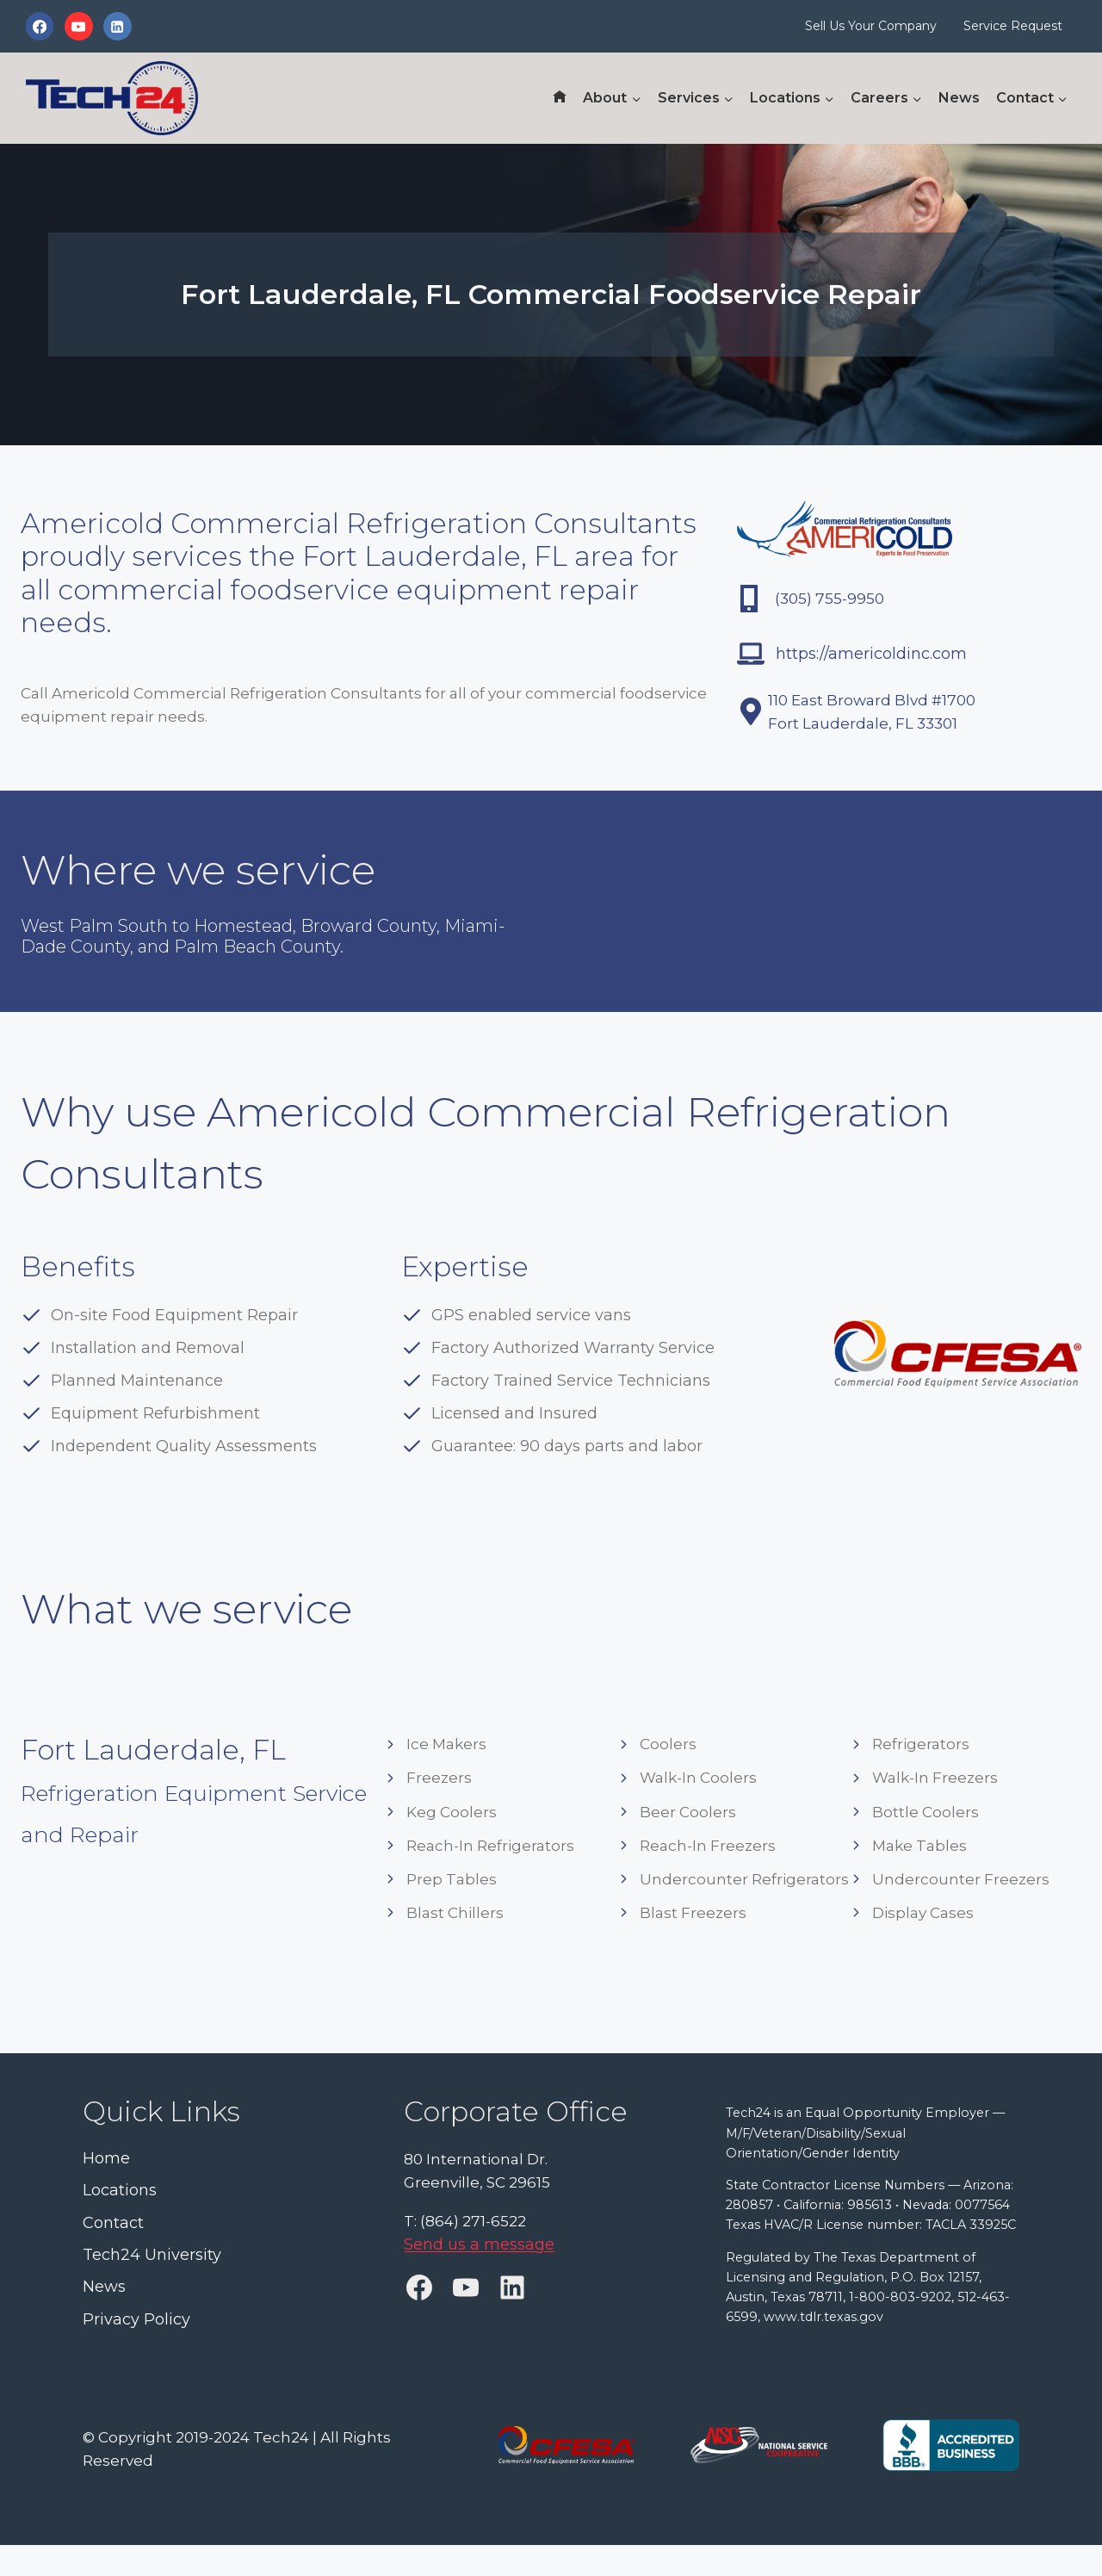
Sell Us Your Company (871, 26)
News (959, 98)
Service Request (1012, 26)
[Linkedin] (117, 26)
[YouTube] (78, 26)
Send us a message (479, 2243)
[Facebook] (39, 26)
